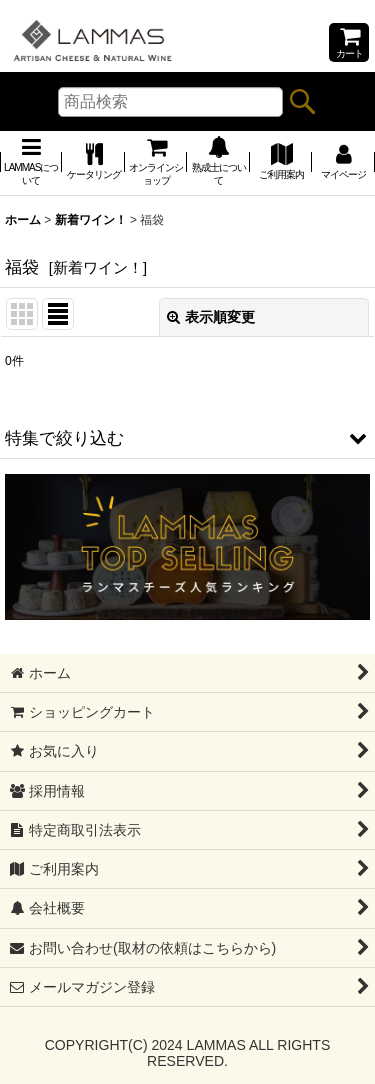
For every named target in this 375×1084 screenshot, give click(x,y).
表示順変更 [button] (211, 317)
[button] (187, 438)
